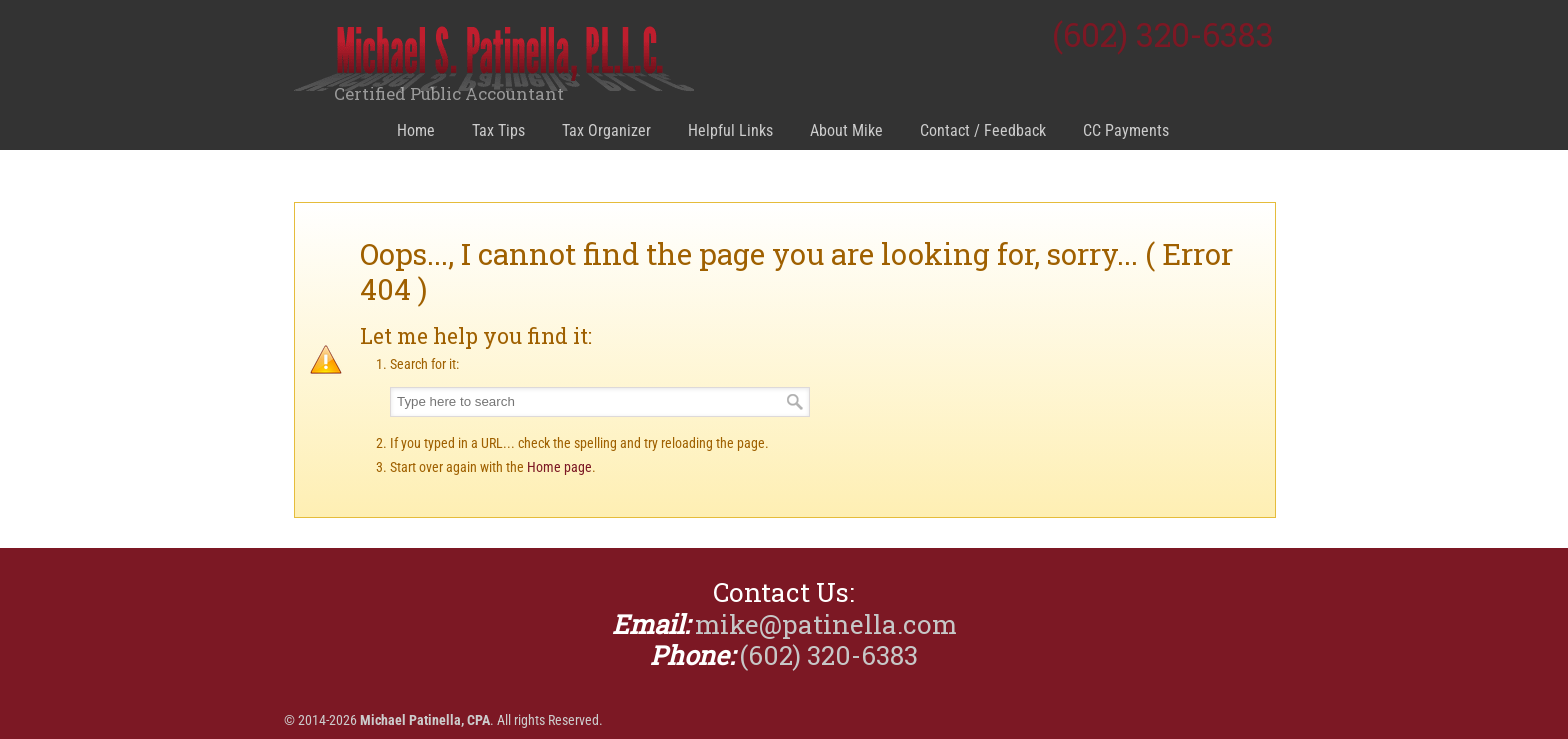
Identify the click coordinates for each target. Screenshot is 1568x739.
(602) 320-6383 (1163, 34)
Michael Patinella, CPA (494, 61)
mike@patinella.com (826, 624)
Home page (559, 467)
